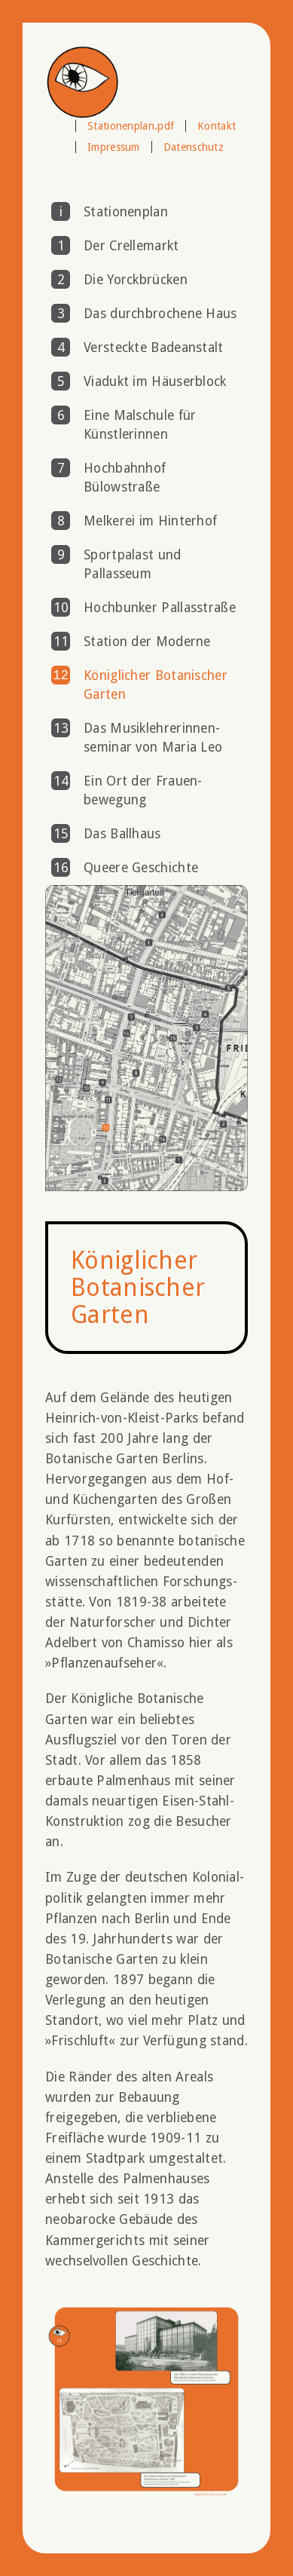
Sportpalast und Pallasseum (133, 564)
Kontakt (216, 126)
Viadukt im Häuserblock (155, 381)
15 (61, 833)
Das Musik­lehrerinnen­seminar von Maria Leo (153, 738)
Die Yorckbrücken (136, 279)
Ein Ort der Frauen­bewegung (143, 790)
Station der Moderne (147, 641)
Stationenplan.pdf (130, 126)
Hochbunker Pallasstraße (160, 607)
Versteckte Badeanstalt (154, 347)
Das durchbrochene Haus (160, 313)
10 (61, 607)
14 (61, 781)
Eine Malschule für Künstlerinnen (140, 425)
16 (61, 867)
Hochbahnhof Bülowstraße (125, 478)
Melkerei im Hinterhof (150, 520)
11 (61, 641)
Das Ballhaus (122, 833)
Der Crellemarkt (131, 245)
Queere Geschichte (141, 867)
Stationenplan (126, 211)
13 (61, 728)
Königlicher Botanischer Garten (155, 685)
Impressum (113, 147)
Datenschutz (193, 147)
